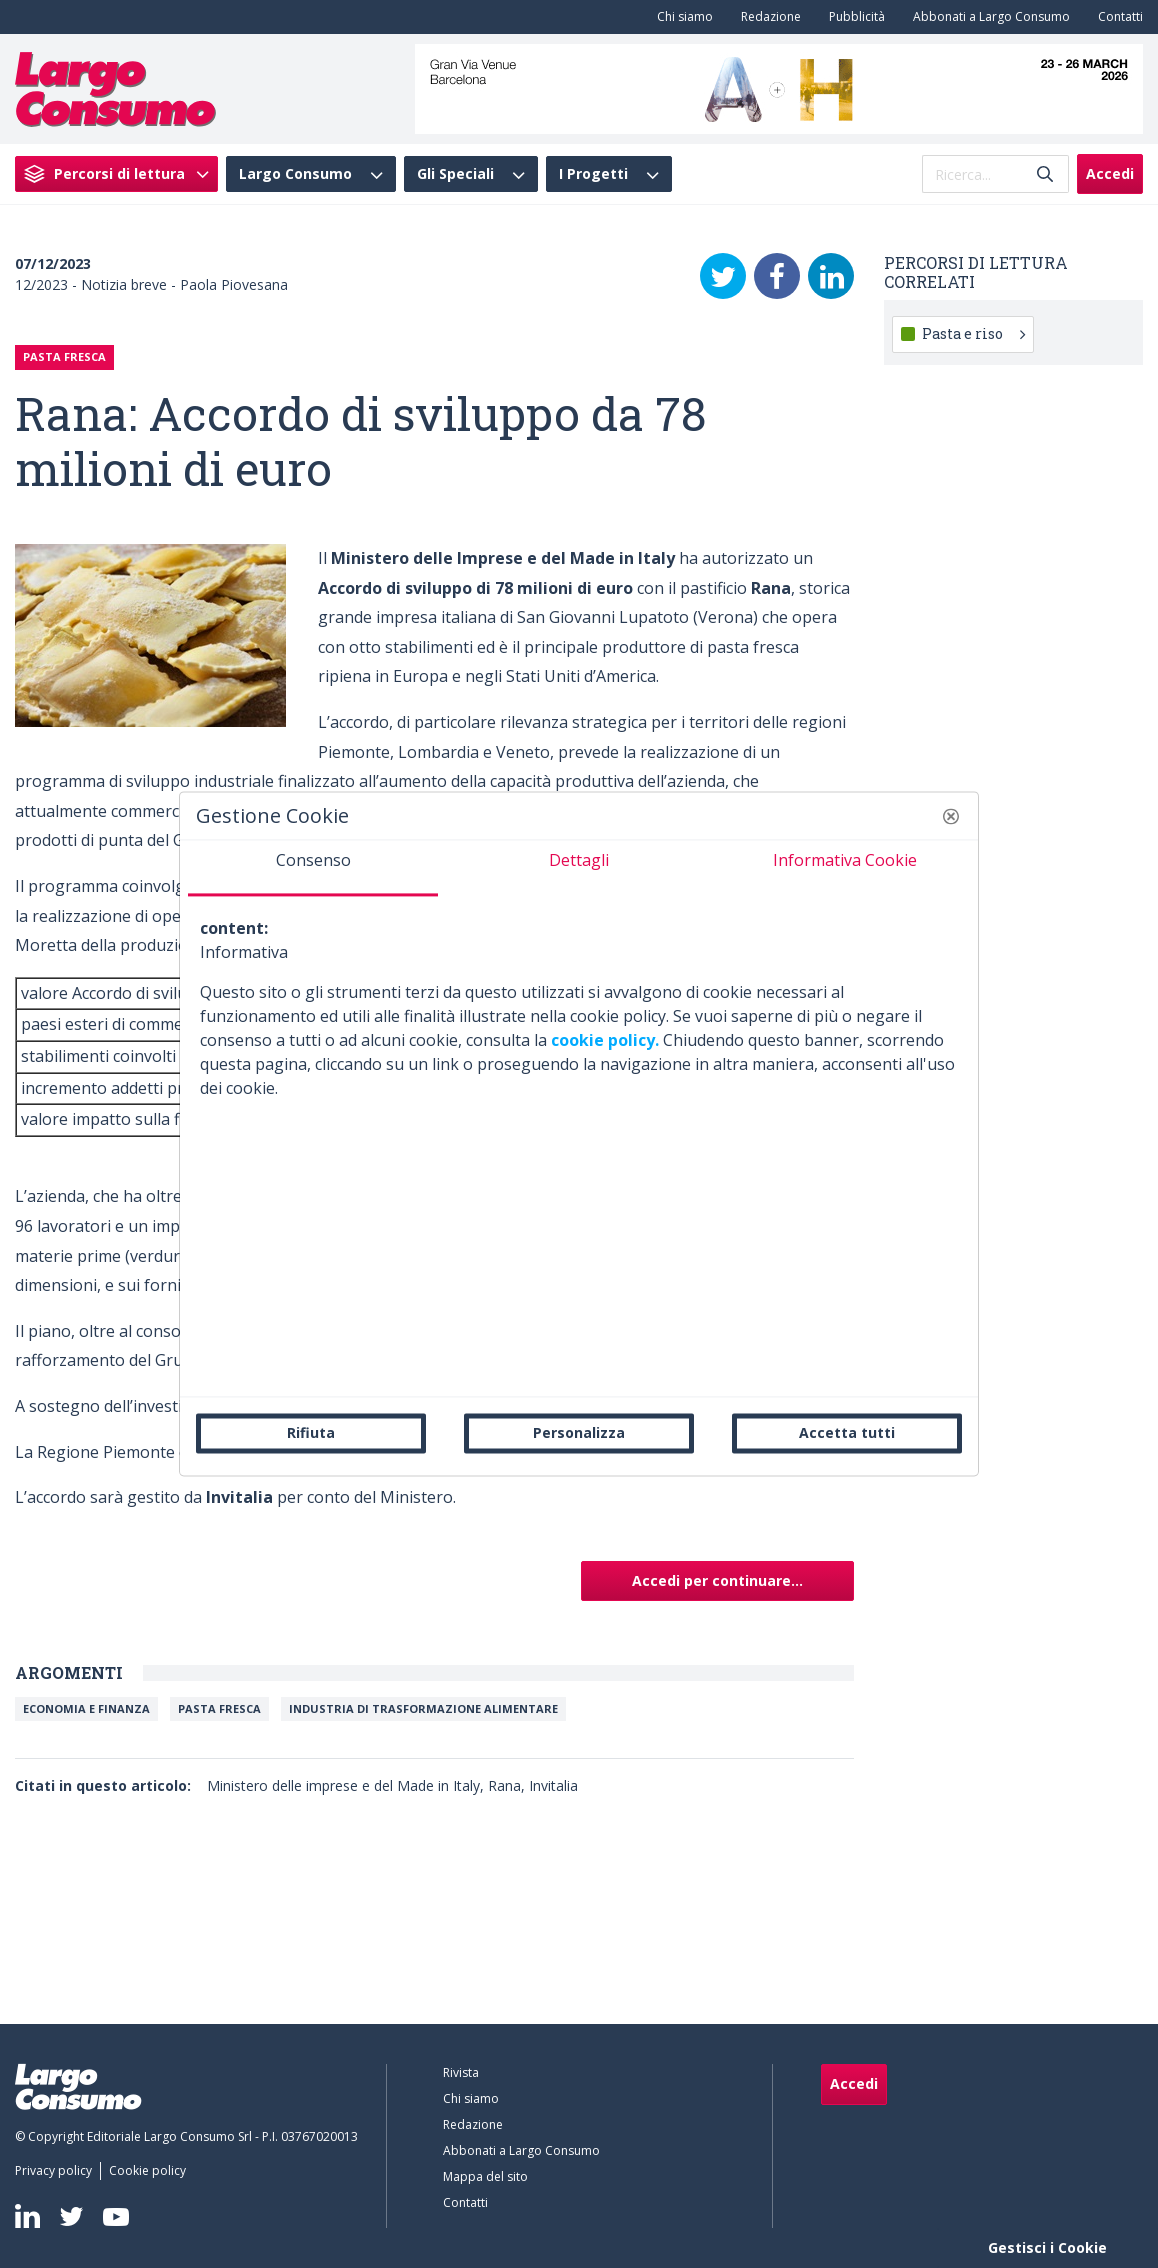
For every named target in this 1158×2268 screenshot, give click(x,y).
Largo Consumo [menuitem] (295, 174)
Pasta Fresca (219, 1708)
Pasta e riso (973, 333)
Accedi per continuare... (717, 1580)
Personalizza (579, 1432)
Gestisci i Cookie (1047, 2247)
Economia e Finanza (86, 1708)
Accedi (1110, 173)
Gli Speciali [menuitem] (455, 174)
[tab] (313, 868)
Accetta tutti (847, 1432)
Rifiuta (311, 1432)
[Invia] (1045, 174)
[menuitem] (681, 17)
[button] (951, 816)
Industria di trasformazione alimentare (423, 1708)
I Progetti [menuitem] (593, 174)
